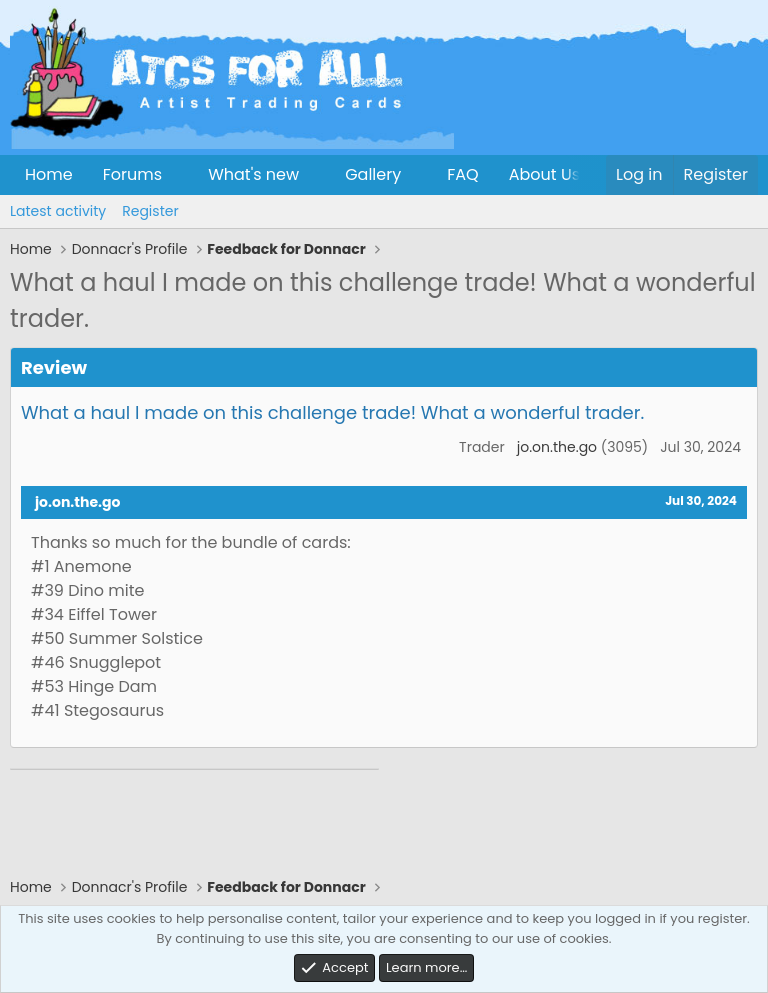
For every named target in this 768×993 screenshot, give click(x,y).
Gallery (373, 174)
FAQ (462, 174)
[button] (178, 175)
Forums (132, 174)
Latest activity (58, 211)
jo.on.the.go (557, 447)
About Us (544, 174)
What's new (253, 174)
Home (49, 174)
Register (150, 211)
